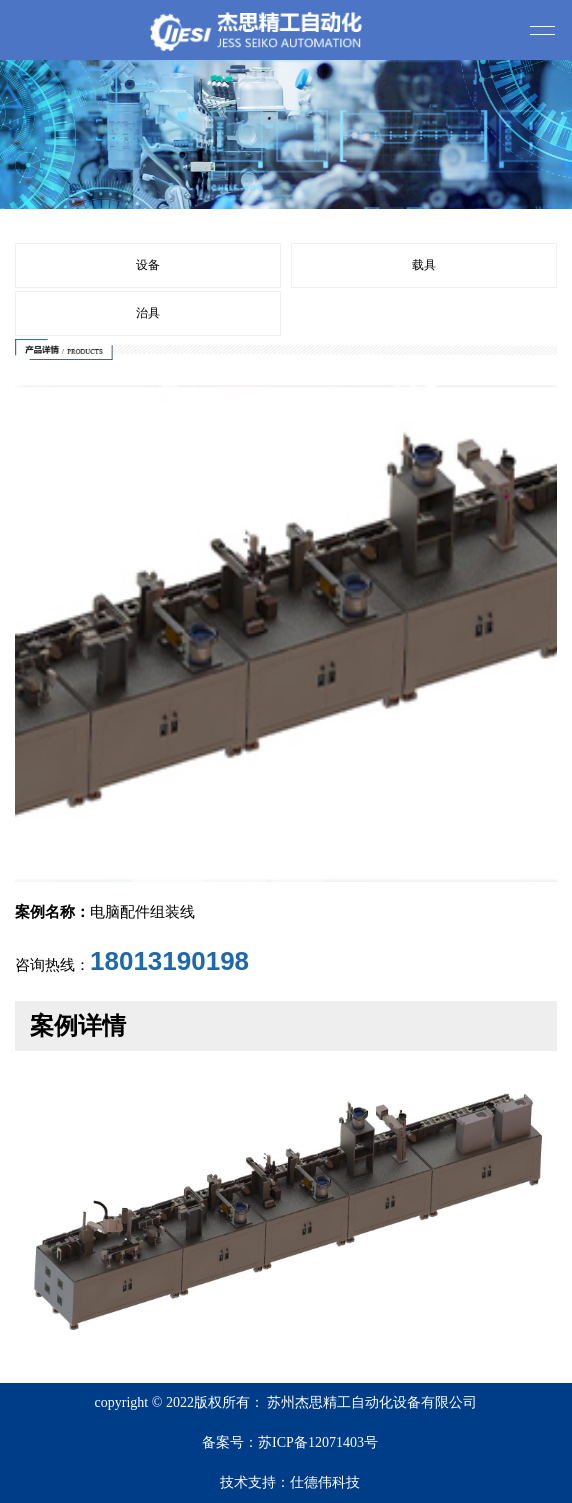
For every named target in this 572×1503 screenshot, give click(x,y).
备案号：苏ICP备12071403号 (290, 1442)
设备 (148, 265)
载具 (424, 265)
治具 (148, 313)
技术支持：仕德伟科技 (290, 1482)
